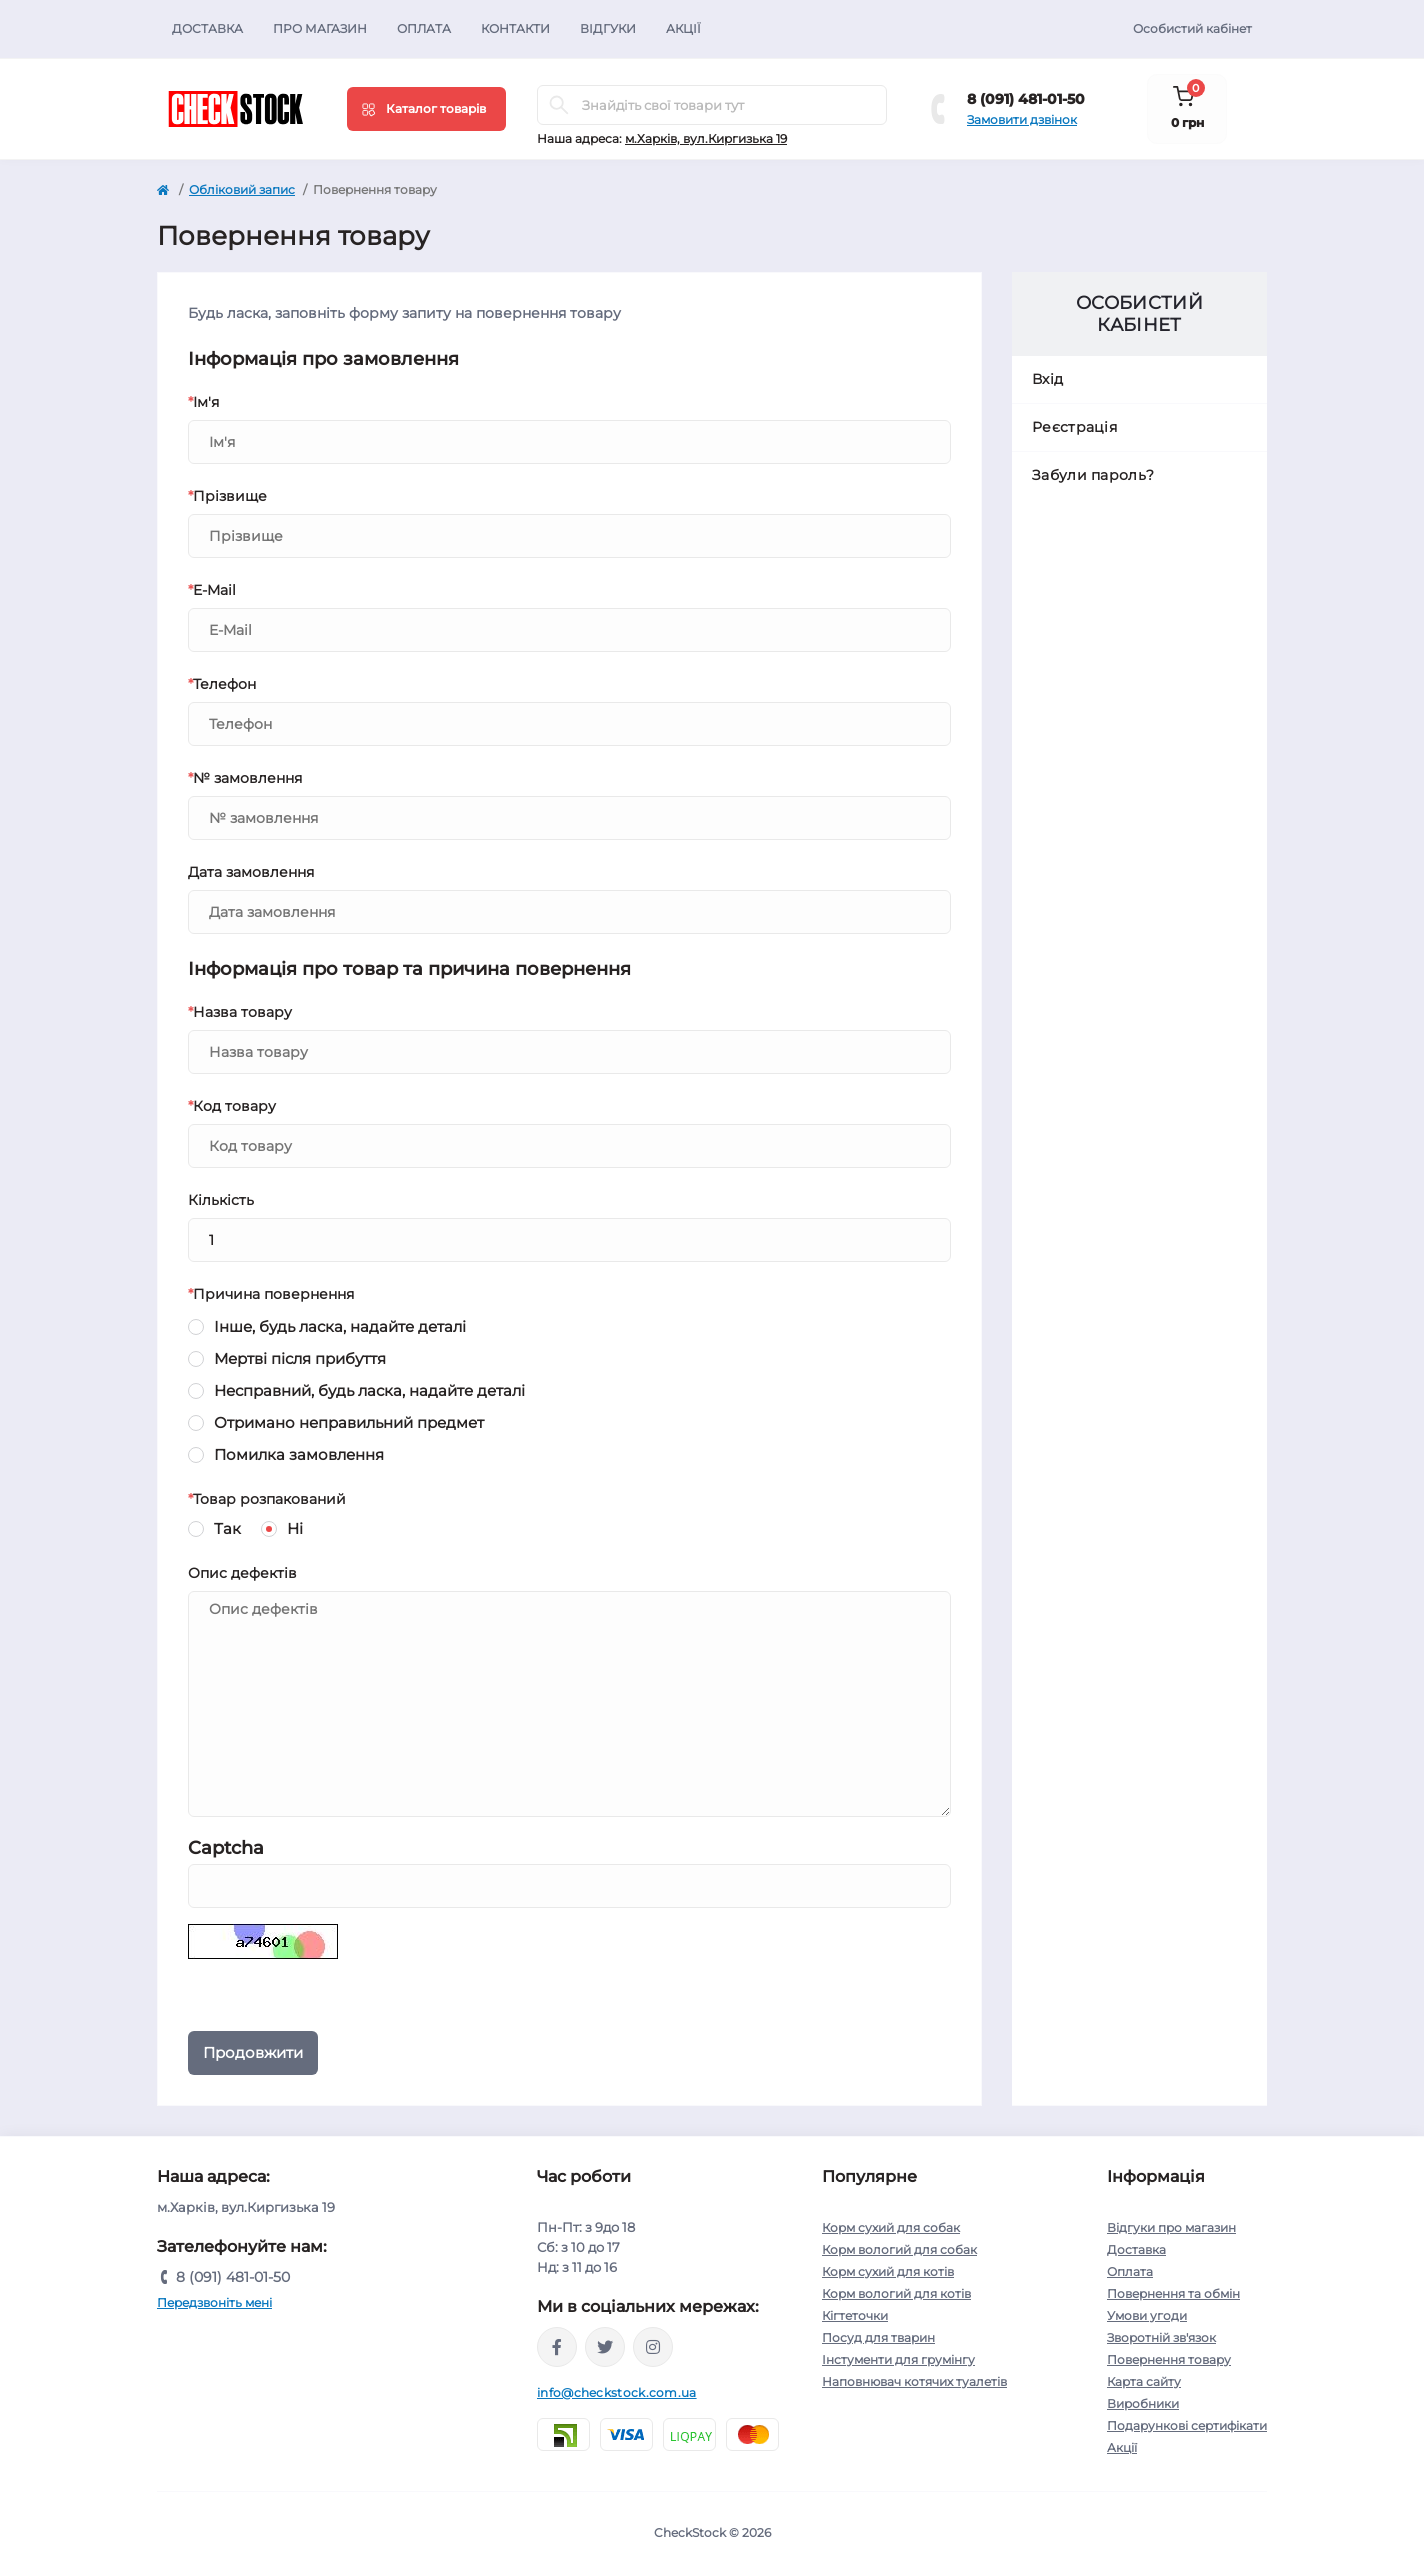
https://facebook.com (557, 2347)
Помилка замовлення (299, 1453)
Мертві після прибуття (300, 1357)
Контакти (515, 28)
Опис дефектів (242, 1573)
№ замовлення (245, 778)
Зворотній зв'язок (1161, 2337)
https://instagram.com (653, 2347)
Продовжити (253, 2052)
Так (227, 1527)
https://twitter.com (605, 2347)
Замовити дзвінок (1022, 119)
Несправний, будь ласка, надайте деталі (369, 1389)
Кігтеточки (855, 2315)
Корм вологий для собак (899, 2249)
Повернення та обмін (1173, 2293)
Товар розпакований (267, 1499)
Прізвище (227, 496)
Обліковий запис (242, 189)
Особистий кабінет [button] (1192, 28)
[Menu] (426, 109)
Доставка (207, 28)
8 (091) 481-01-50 (1026, 99)
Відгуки (608, 28)
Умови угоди (1147, 2315)
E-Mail (212, 590)
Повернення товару (1169, 2359)
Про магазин (320, 28)
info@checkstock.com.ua (617, 2392)
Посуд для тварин (878, 2337)
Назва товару (240, 1012)
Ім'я (203, 402)
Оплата (424, 28)
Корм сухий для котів (888, 2271)
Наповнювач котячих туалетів (914, 2381)
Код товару (232, 1106)
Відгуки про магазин (1171, 2227)
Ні (295, 1527)
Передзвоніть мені (214, 2302)
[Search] (559, 105)
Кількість (221, 1200)
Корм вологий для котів (896, 2293)
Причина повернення (271, 1294)
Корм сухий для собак (891, 2227)
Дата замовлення (251, 872)
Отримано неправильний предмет (349, 1421)
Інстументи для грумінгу (898, 2359)
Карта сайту (1144, 2381)
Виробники (1143, 2403)
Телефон (222, 684)
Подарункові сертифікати (1187, 2425)
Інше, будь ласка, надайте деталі (340, 1325)
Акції (683, 28)
